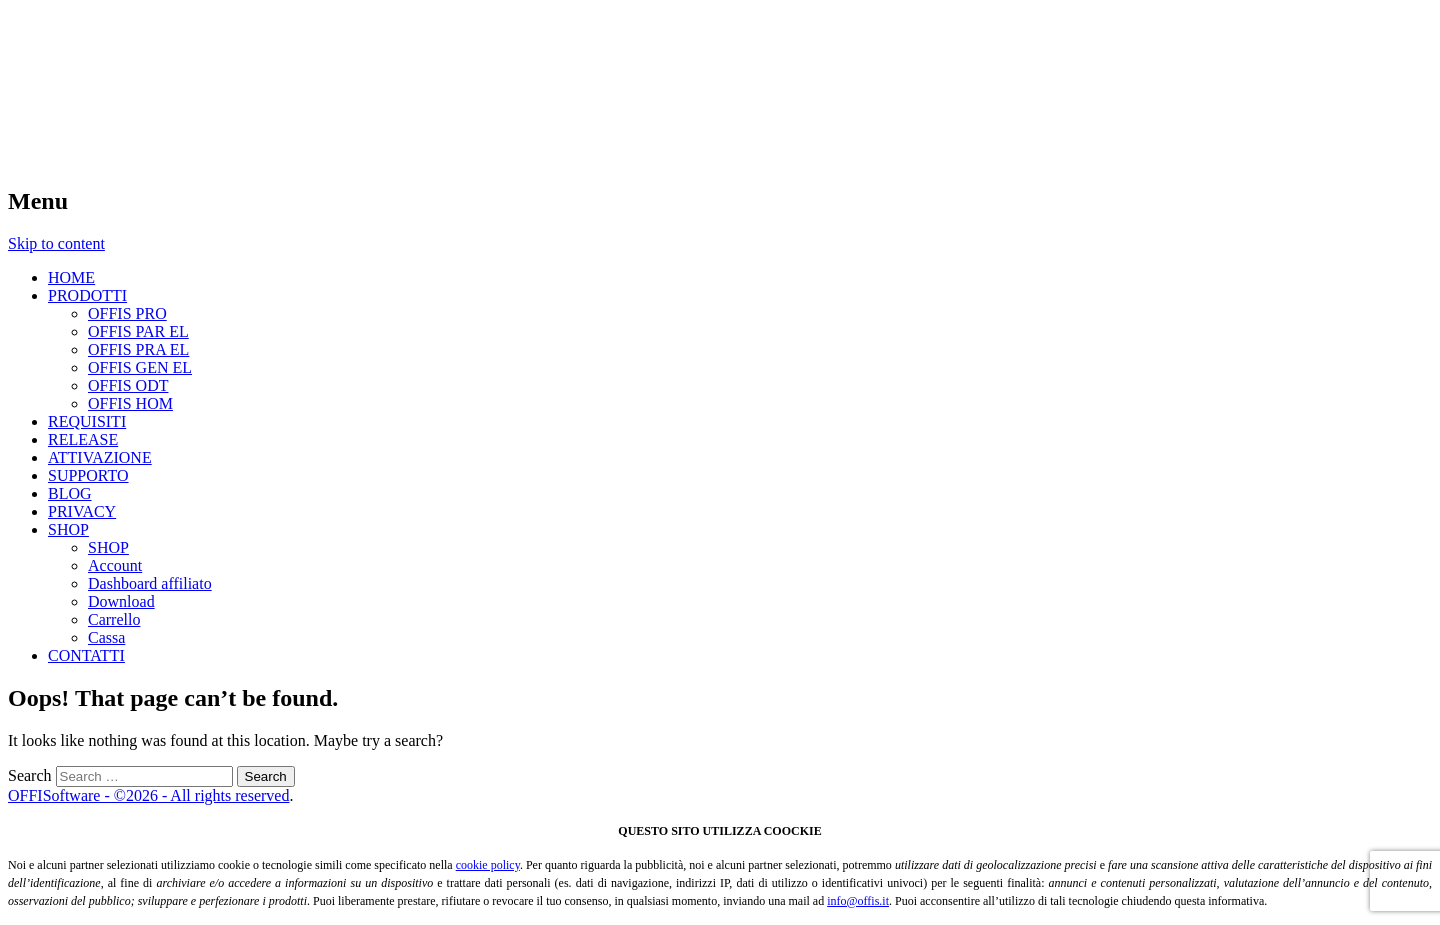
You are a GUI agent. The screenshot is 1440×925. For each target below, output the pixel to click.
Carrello (114, 619)
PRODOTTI (87, 295)
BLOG (70, 493)
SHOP (68, 529)
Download (121, 601)
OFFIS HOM (130, 403)
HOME (71, 277)
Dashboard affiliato (150, 583)
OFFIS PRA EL (138, 349)
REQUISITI (87, 421)
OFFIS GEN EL (140, 367)
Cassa (106, 637)
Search (30, 775)
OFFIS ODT (128, 385)
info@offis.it (858, 901)
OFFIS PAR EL (138, 331)
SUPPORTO (88, 475)
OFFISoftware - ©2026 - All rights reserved (148, 795)
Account (115, 565)
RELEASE (83, 439)
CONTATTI (86, 655)
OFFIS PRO (127, 313)
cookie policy (488, 865)
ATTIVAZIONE (100, 457)
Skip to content (56, 243)
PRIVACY (82, 511)
